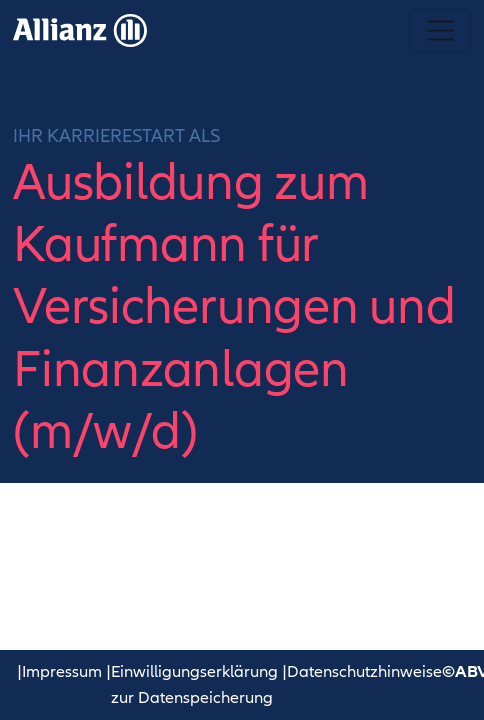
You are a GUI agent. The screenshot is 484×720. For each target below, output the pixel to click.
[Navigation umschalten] (439, 31)
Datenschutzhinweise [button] (364, 672)
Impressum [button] (62, 672)
